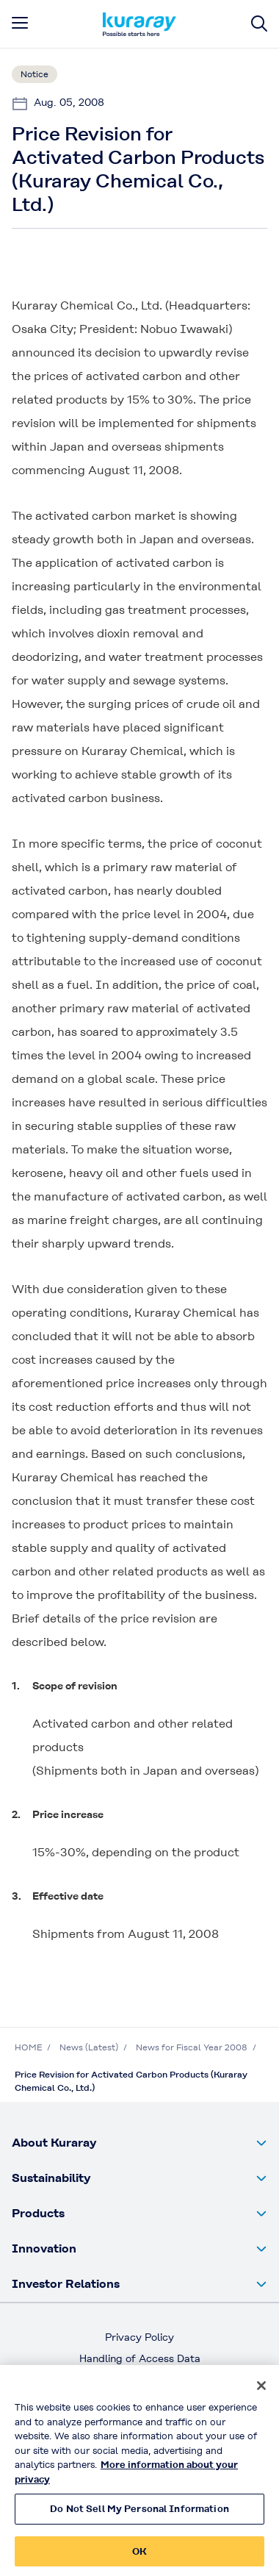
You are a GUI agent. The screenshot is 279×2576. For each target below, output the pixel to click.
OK (139, 2556)
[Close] (261, 2391)
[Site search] (259, 24)
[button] (139, 2143)
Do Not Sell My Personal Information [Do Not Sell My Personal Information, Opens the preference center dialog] (139, 2513)
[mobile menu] (20, 23)
